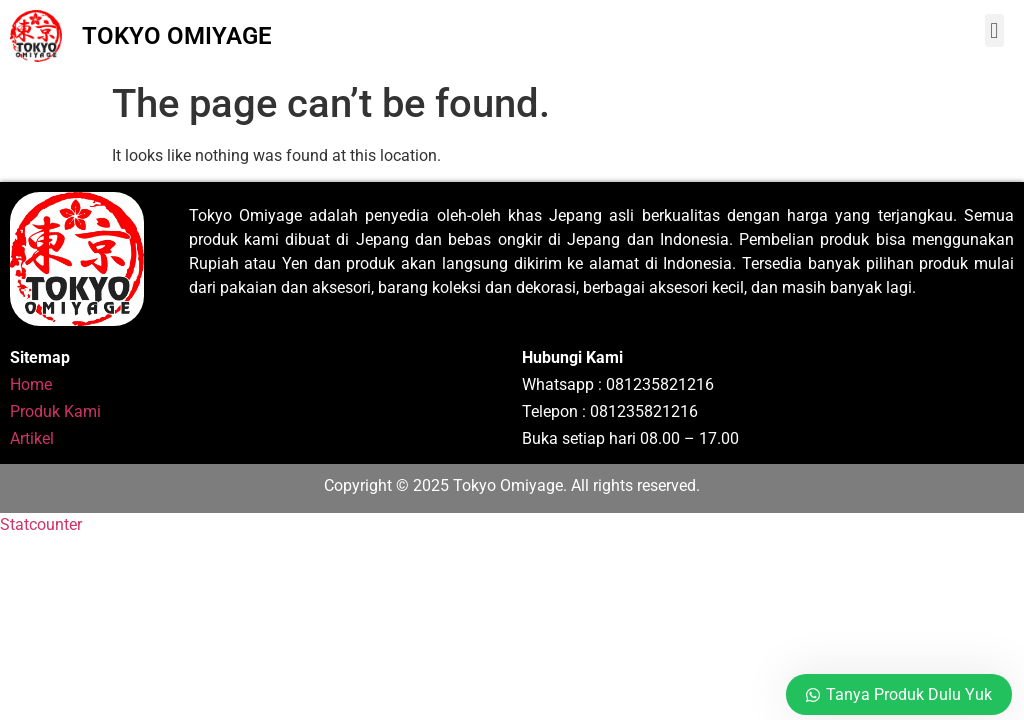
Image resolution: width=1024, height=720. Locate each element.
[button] (994, 30)
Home (31, 384)
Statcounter (41, 524)
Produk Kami (55, 411)
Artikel (32, 438)
